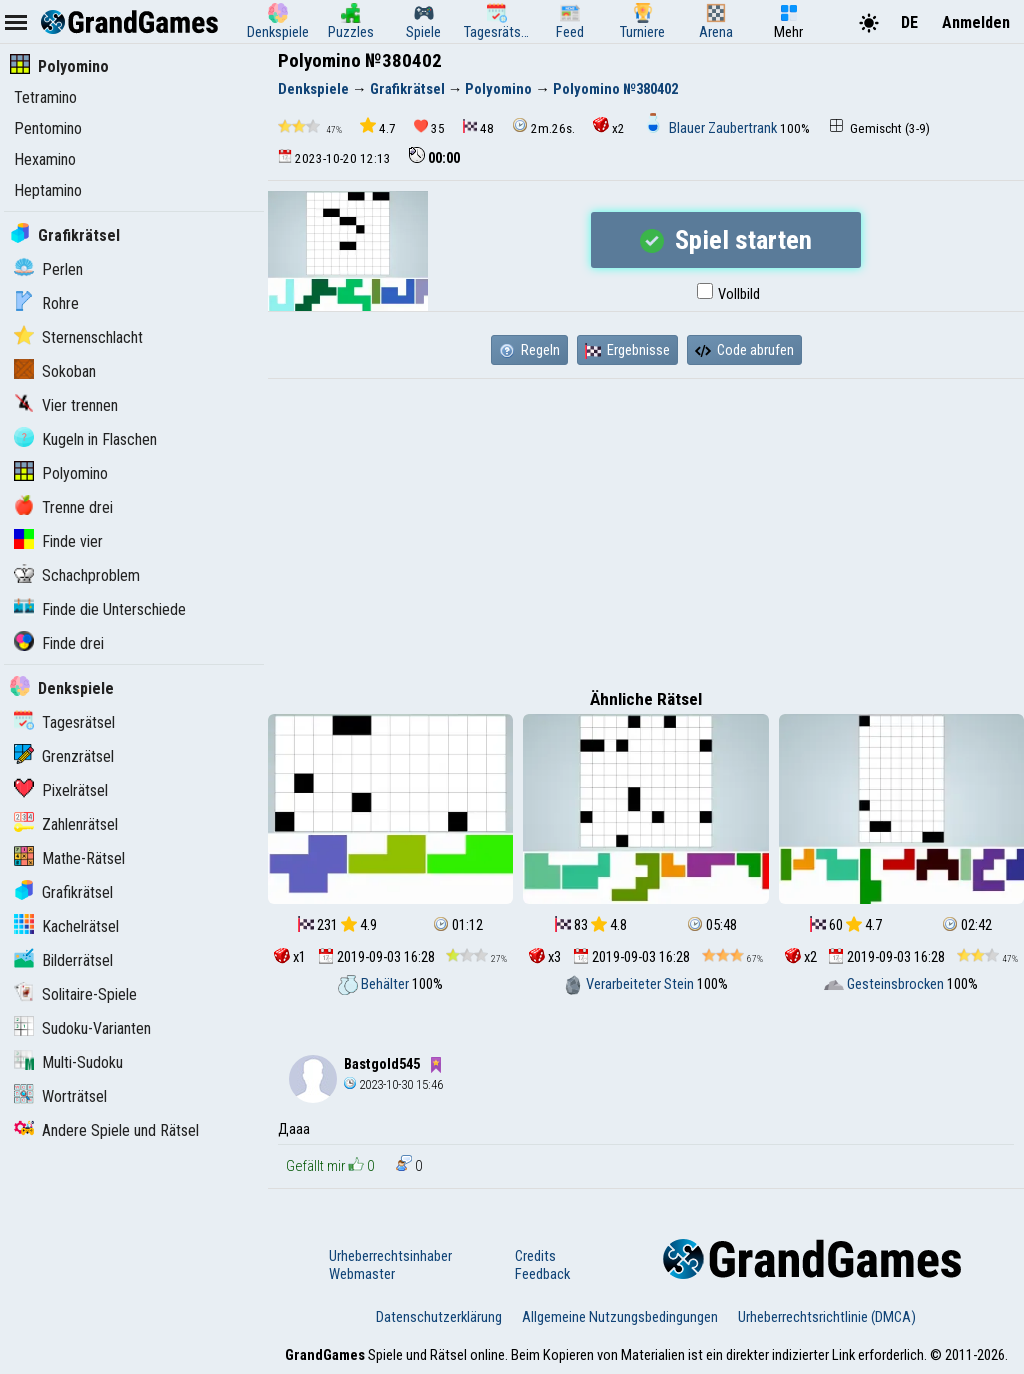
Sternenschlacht (78, 337)
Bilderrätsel (63, 960)
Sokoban (55, 371)
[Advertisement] (646, 529)
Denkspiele (62, 688)
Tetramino (45, 97)
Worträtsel (60, 1096)
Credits (535, 1256)
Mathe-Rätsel (69, 858)
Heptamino (48, 190)
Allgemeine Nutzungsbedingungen (620, 1317)
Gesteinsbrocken (885, 984)
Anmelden (976, 22)
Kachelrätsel (66, 926)
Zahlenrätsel (66, 824)
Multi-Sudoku (68, 1062)
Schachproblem (77, 575)
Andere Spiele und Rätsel (106, 1130)
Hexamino (45, 159)
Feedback (542, 1274)
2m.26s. (543, 126)
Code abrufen (744, 350)
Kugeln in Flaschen (85, 439)
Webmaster (362, 1274)
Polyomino (59, 66)
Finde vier (58, 541)
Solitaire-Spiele (75, 994)
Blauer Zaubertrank (711, 128)
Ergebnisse (627, 350)
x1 (290, 957)
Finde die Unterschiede (100, 609)
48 (478, 127)
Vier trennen (66, 405)
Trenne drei (63, 507)
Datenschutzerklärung (439, 1317)
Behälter (375, 984)
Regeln (529, 350)
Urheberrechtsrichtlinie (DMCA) (827, 1317)
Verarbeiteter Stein (630, 984)
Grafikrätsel (65, 235)
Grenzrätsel (64, 756)
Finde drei (59, 643)
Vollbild (728, 294)
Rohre (46, 303)
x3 (545, 957)
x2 (609, 126)
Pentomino (48, 128)
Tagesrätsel (64, 722)
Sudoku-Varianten (82, 1028)
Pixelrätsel (61, 790)
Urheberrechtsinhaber (390, 1256)
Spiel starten (726, 240)
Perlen (48, 269)
